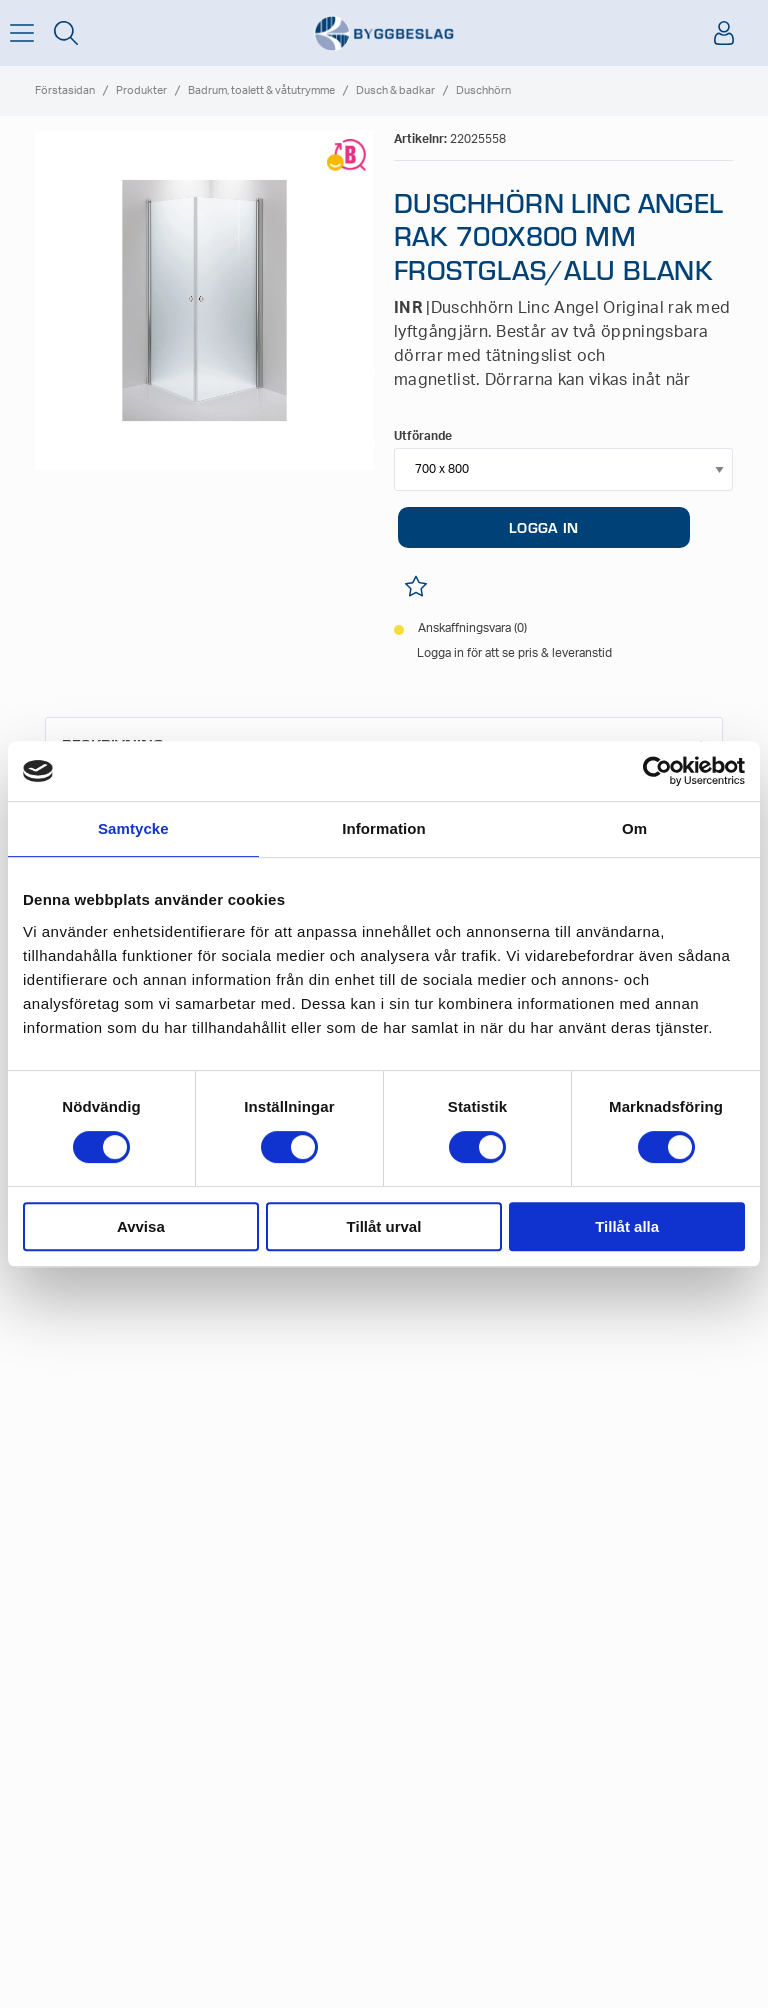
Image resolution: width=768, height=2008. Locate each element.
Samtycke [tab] (133, 828)
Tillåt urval (384, 1226)
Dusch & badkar (395, 90)
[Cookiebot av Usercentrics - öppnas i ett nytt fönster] (657, 771)
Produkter (141, 90)
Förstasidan (65, 90)
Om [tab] (634, 828)
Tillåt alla (627, 1226)
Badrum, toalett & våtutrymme (261, 90)
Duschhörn (483, 90)
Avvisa (141, 1226)
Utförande (423, 436)
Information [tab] (384, 828)
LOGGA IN (543, 527)
